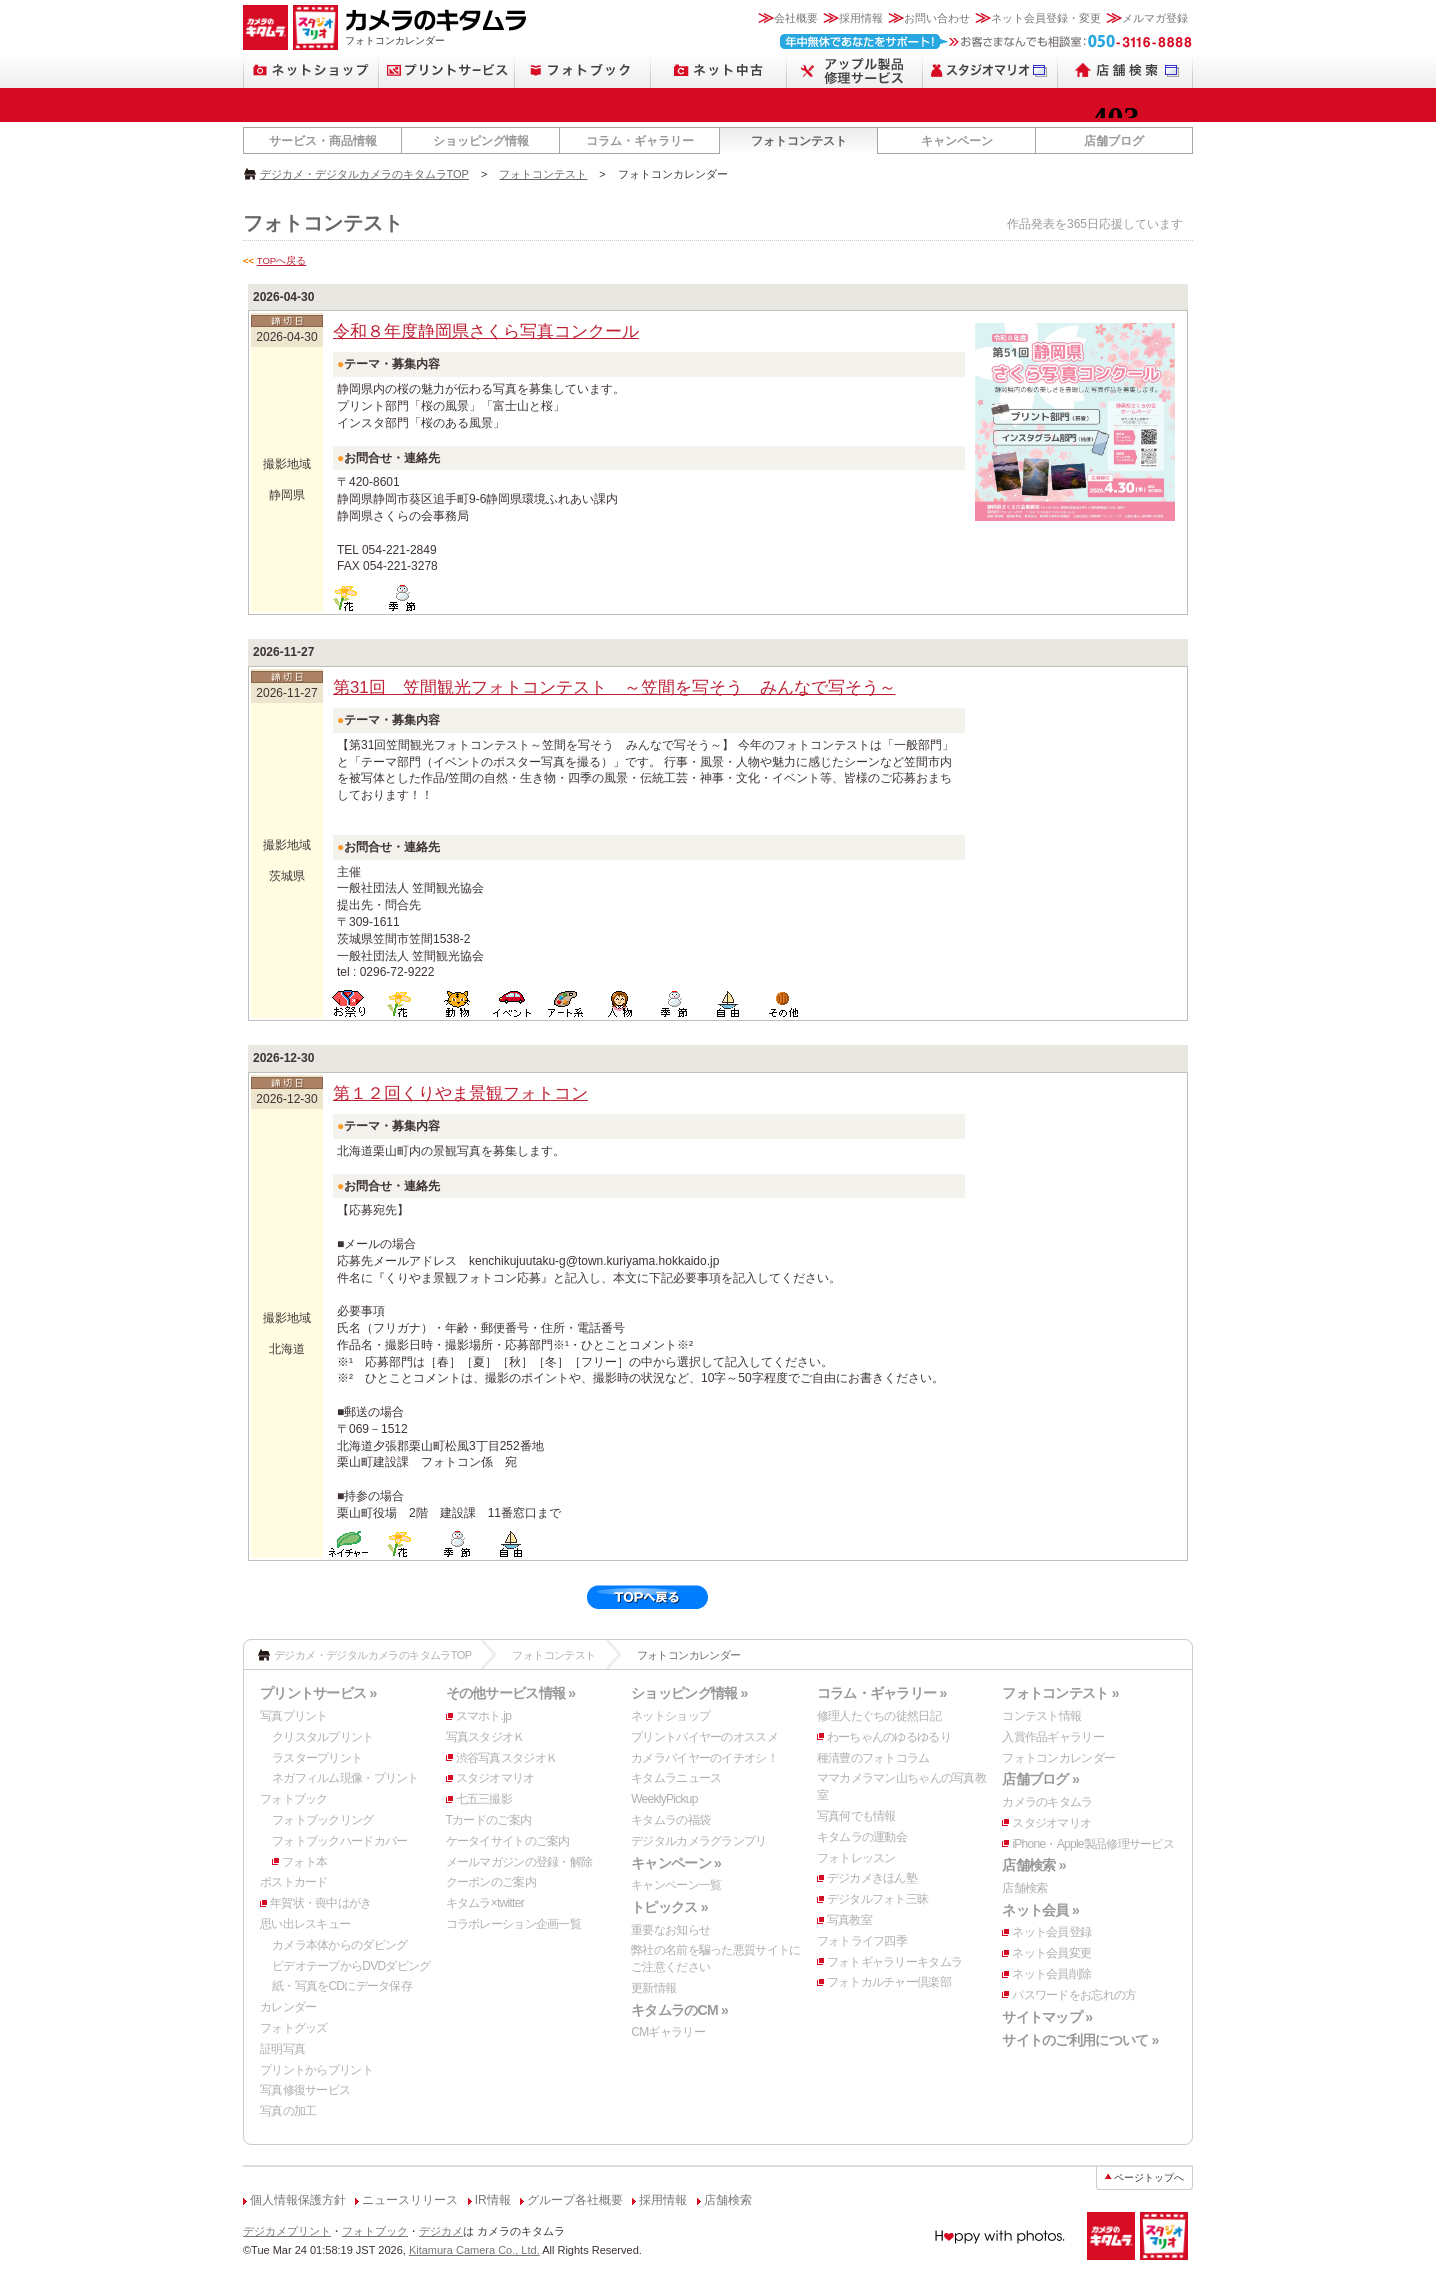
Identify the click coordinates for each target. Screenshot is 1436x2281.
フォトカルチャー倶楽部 (889, 1982)
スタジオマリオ (495, 1778)
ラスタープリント (317, 1758)
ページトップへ (1149, 2177)
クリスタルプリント (323, 1737)
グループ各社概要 (575, 2200)
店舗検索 (1024, 1888)
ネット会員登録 (1051, 1932)
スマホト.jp (484, 1716)
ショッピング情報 (481, 141)
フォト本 (304, 1862)
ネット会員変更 (1051, 1953)
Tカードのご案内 (489, 1820)
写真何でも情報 (856, 1816)
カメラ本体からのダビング (339, 1945)
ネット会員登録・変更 (1046, 18)
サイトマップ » (1047, 2017)
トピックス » (669, 1907)
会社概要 (796, 18)
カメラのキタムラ (1047, 1802)
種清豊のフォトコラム (873, 1758)
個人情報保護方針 (298, 2200)
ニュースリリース (410, 2200)
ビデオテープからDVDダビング (351, 1966)
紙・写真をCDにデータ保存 (342, 1986)
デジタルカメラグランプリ (698, 1841)
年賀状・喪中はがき (321, 1903)
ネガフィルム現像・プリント (345, 1778)
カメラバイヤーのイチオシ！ (704, 1758)
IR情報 (493, 2200)
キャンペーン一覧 (676, 1885)
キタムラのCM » (679, 2010)
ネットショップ (670, 1716)
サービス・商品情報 (323, 141)
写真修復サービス (305, 2090)
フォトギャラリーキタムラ (894, 1962)
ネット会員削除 (1051, 1974)
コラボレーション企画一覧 (513, 1924)
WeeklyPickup (664, 1799)
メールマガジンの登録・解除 (519, 1862)
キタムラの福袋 (670, 1820)
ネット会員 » (1040, 1910)
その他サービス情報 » (511, 1693)
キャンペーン (957, 141)
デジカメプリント (287, 2231)
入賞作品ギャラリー (1053, 1737)
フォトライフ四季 (862, 1941)
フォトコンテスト (799, 141)
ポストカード (294, 1882)
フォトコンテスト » (1060, 1693)
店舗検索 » (1033, 1865)
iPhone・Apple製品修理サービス (1093, 1844)
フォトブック (294, 1799)
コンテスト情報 (1041, 1716)
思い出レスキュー (305, 1924)
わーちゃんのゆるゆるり (889, 1737)
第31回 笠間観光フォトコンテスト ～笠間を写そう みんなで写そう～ (614, 687)
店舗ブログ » (1040, 1779)
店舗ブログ (1114, 141)
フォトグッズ (294, 2028)
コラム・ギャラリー (640, 141)
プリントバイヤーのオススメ (704, 1737)
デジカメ (441, 2231)
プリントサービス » (318, 1693)
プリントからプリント (316, 2070)
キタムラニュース (676, 1778)
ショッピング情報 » (689, 1693)
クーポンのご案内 (491, 1882)
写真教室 (849, 1920)
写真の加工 (288, 2111)
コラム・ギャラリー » (882, 1693)
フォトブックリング (323, 1820)
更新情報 (653, 1988)
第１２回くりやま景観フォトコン (460, 1093)
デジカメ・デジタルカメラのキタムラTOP (364, 174)
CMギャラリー (668, 2032)
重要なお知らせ (670, 1930)
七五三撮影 (484, 1799)
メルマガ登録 (1155, 18)
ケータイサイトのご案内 (508, 1841)
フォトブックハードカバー (339, 1841)
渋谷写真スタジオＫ (507, 1758)
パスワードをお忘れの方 (1074, 1995)
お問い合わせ (937, 18)
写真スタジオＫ (485, 1737)
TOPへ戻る (282, 260)
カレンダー (288, 2007)
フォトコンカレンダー (1058, 1758)
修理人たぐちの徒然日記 (879, 1716)
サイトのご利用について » (1080, 2040)
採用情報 (861, 18)
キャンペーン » (676, 1863)
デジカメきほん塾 (872, 1878)
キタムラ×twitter (485, 1903)
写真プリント (294, 1716)
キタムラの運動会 (862, 1837)
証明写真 (282, 2049)
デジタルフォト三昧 (878, 1899)
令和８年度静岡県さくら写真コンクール (486, 331)
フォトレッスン (856, 1858)
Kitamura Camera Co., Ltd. (474, 2250)
